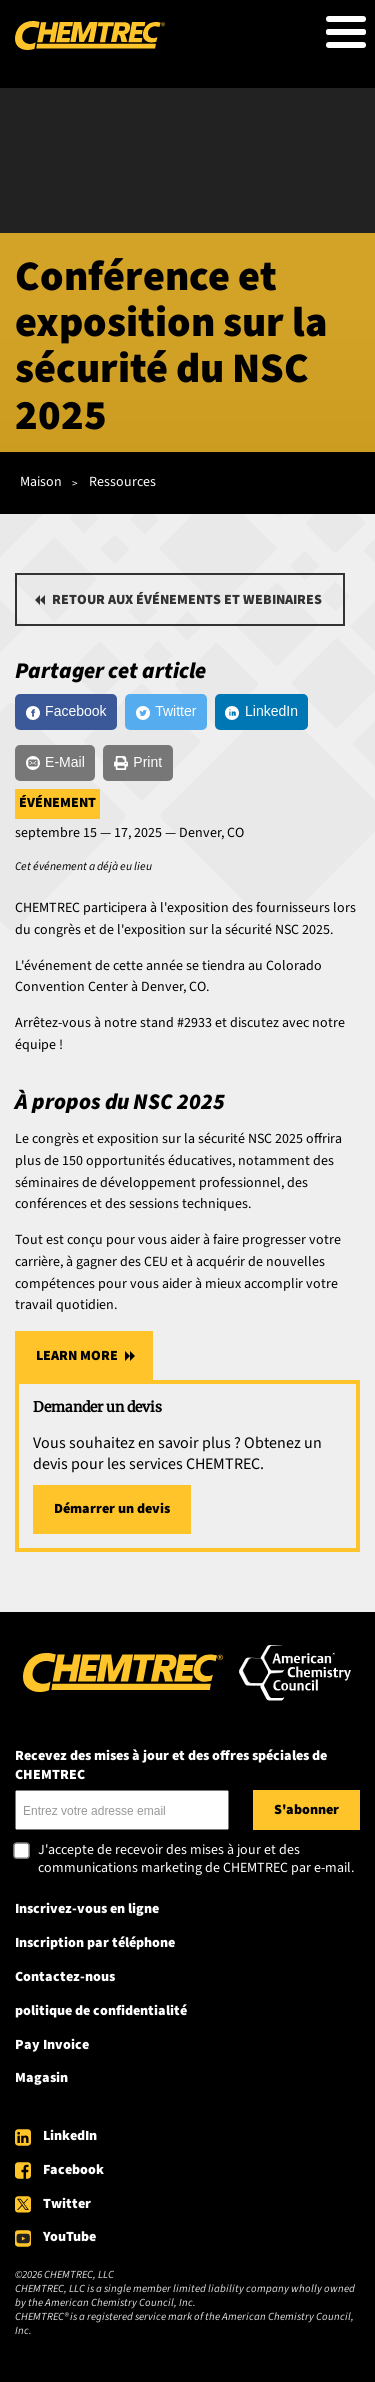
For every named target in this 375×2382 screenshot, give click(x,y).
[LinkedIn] (262, 712)
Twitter (67, 2204)
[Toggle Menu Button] (346, 32)
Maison (41, 482)
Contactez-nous (65, 1977)
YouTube (69, 2237)
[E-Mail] (55, 763)
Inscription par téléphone (95, 1943)
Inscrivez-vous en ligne (87, 1909)
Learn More (77, 1356)
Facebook (73, 2170)
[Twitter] (166, 712)
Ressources (122, 482)
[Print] (137, 763)
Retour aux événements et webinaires (187, 600)
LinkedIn (70, 2136)
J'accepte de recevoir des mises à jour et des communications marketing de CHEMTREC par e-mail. (196, 1859)
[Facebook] (66, 712)
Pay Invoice (52, 2045)
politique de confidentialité (101, 2011)
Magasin (41, 2078)
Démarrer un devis (112, 1509)
